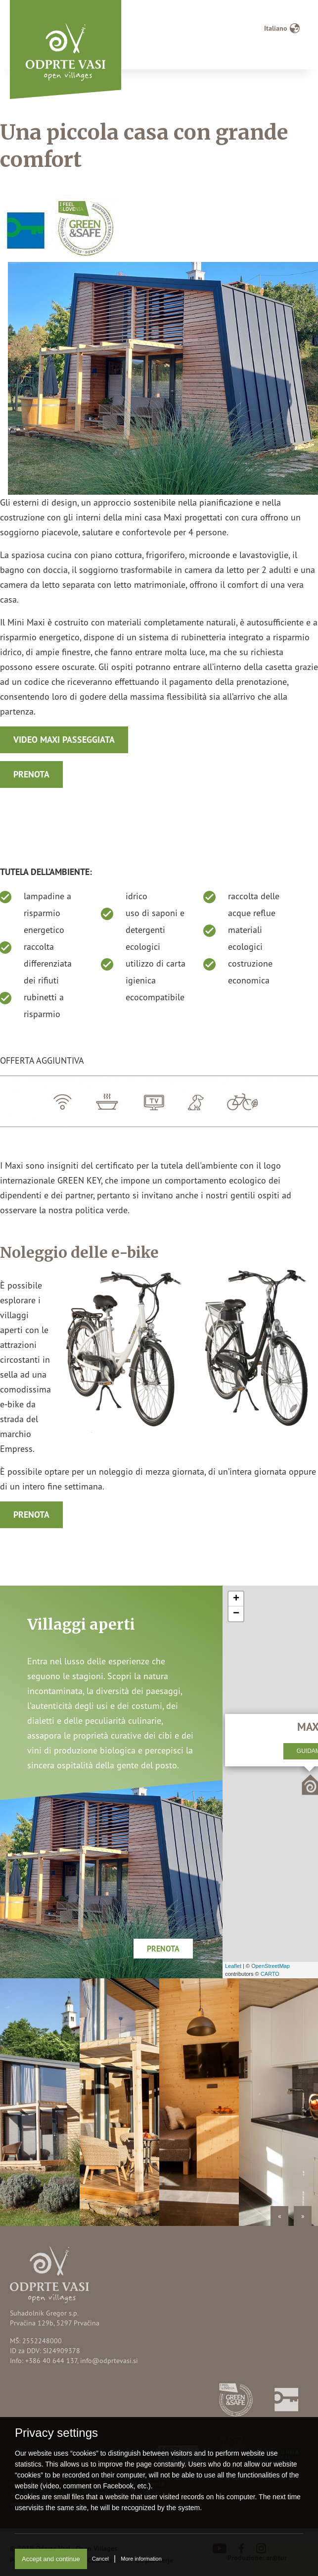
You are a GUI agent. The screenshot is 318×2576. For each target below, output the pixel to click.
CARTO (270, 1974)
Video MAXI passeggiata (64, 739)
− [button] (236, 1613)
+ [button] (236, 1599)
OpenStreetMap (270, 1966)
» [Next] (303, 2216)
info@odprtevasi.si (109, 2360)
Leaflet (233, 1966)
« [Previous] (279, 2216)
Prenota (31, 774)
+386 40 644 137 (51, 2360)
